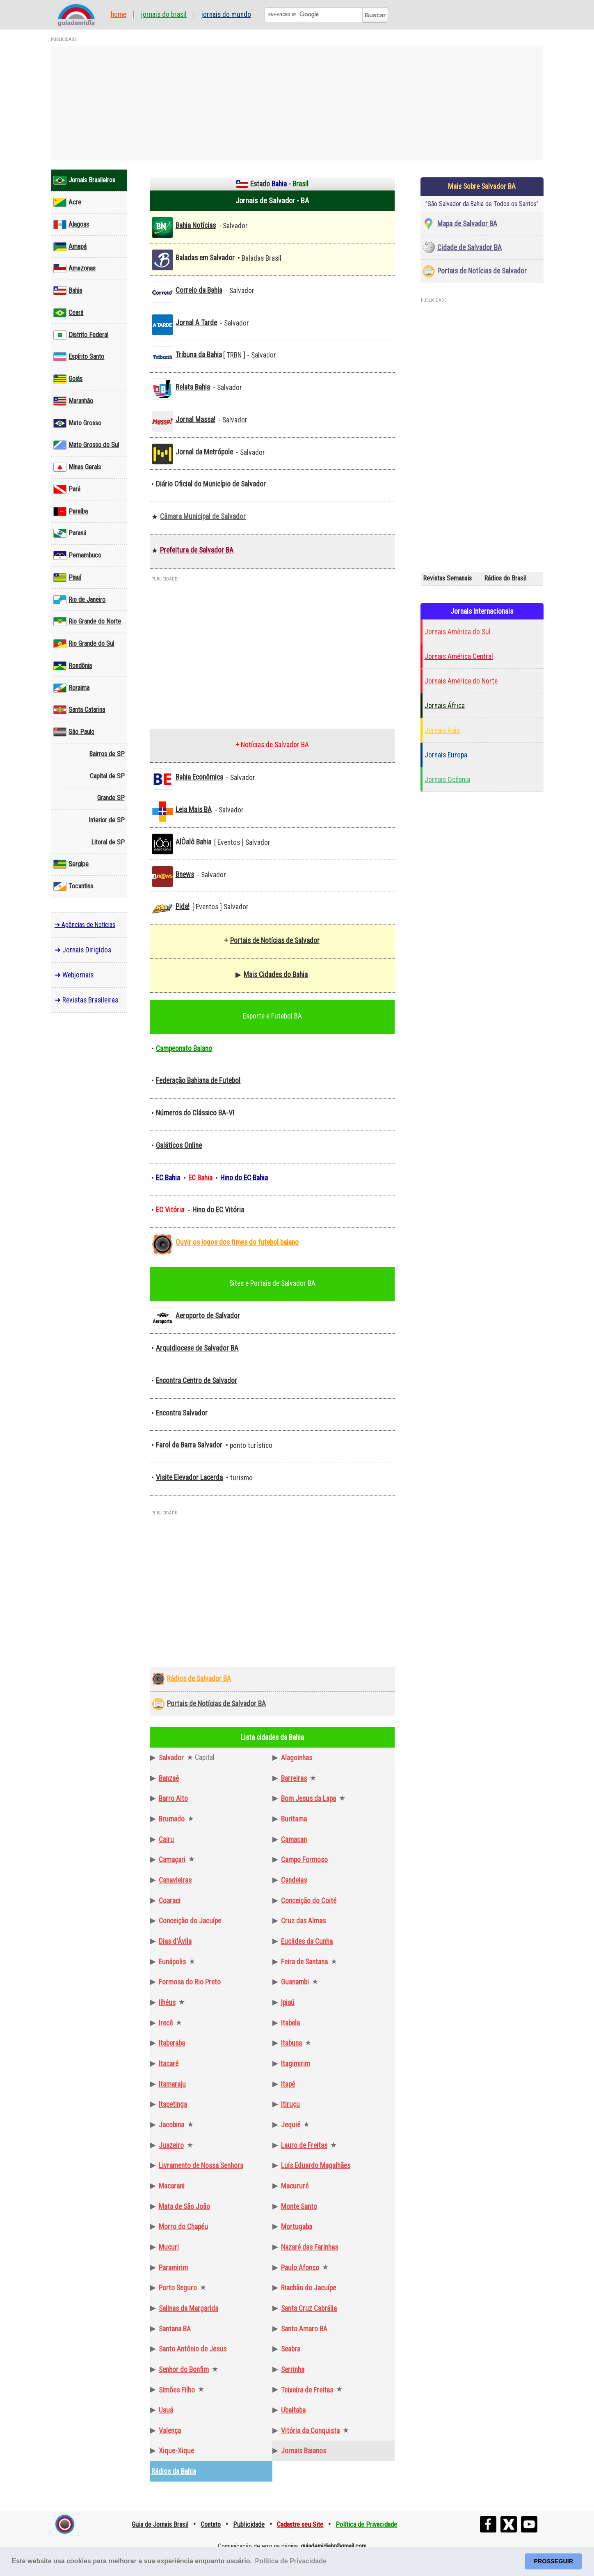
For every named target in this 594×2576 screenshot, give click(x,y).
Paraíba (70, 511)
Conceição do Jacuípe (190, 1921)
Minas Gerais (77, 467)
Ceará (68, 312)
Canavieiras (175, 1880)
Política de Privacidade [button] (291, 2561)
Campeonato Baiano (184, 1048)
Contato (211, 2524)
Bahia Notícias (196, 225)
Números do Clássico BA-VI (195, 1113)
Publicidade (249, 2524)
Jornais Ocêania (447, 779)
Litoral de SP (108, 842)
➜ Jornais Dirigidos (83, 950)
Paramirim (173, 2268)
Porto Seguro (178, 2288)
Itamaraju (172, 2084)
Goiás (67, 378)
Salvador (171, 1758)
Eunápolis (172, 1962)
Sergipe (71, 864)
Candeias (294, 1880)
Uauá (166, 2410)
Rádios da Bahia (173, 2471)
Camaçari (172, 1860)
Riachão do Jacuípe (308, 2288)
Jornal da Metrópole (204, 452)
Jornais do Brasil (164, 14)
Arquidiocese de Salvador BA (197, 1348)
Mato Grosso (77, 423)
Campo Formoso (304, 1860)
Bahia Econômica (199, 777)
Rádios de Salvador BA (199, 1679)
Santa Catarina (79, 709)
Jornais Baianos (303, 2451)
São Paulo (73, 731)
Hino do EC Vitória (218, 1210)
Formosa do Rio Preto (190, 1982)
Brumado (172, 1819)
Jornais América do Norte (461, 681)
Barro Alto (173, 1798)
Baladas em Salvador (205, 258)
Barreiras (294, 1778)
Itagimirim (295, 2064)
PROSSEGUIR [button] (553, 2561)
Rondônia (72, 665)
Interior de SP (107, 820)
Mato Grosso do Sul (86, 445)
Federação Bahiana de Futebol (198, 1080)
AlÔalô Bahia (193, 842)
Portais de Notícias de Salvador (275, 940)
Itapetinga (173, 2104)
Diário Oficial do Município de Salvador (211, 484)
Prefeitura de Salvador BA (196, 550)
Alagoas (71, 224)
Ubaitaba (293, 2410)
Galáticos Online (179, 1145)
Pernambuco (77, 555)
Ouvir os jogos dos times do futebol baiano (237, 1242)
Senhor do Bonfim (184, 2369)
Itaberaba (172, 2043)
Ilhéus (167, 2002)
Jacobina (171, 2125)
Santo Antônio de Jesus (192, 2349)
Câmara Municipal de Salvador (203, 516)
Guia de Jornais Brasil (160, 2524)
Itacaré (168, 2064)
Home (118, 14)
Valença (170, 2431)
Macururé (294, 2186)
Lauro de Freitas (304, 2145)
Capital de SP (107, 776)
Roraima (71, 688)
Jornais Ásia (442, 730)
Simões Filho (177, 2390)
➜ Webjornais (74, 975)
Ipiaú (288, 2002)
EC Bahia (168, 1178)
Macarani (172, 2186)
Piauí (67, 577)
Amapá (70, 246)
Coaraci (169, 1901)
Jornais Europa (446, 755)
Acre (67, 202)
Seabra (290, 2349)
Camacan (294, 1839)
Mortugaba (296, 2227)
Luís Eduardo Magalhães (315, 2165)
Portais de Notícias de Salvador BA (216, 1704)
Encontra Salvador (182, 1413)
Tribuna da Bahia (199, 355)
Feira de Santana (304, 1962)
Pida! (183, 906)
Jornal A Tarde (196, 323)
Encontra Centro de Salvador (196, 1380)
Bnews (185, 874)
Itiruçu (290, 2104)
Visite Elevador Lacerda (189, 1477)
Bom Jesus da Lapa (308, 1798)
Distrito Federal (80, 334)
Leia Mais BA (194, 809)
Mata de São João (184, 2206)
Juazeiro (171, 2145)
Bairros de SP (107, 754)
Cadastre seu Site (300, 2524)
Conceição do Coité (308, 1901)
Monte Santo (299, 2206)
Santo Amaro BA (304, 2329)
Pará (66, 489)
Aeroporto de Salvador (208, 1316)
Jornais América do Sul (458, 632)
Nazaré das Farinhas (309, 2247)
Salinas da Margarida (188, 2308)
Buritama (294, 1819)
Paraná (69, 533)
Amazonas (74, 268)
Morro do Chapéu (183, 2227)
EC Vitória (170, 1210)
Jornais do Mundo (226, 14)
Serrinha (292, 2369)
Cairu (166, 1839)
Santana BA (175, 2329)
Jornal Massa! (195, 419)
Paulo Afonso (300, 2268)
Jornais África (445, 706)
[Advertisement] (297, 103)
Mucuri (169, 2247)
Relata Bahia (193, 387)
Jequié (290, 2125)
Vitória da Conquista (310, 2431)
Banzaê (169, 1778)
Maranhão (73, 401)
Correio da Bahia (199, 290)
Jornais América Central (459, 656)
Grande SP (111, 798)
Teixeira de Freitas (307, 2390)
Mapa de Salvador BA (467, 224)
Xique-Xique (176, 2451)
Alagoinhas (296, 1758)
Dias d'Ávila (175, 1941)
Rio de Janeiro (79, 599)
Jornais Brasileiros (84, 180)
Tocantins (73, 886)
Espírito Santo (78, 356)
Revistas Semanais (447, 578)
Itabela (290, 2023)
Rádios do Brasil (505, 578)
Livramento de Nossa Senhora (201, 2165)
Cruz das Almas (303, 1921)
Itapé (288, 2084)
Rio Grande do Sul (83, 643)
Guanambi (295, 1982)
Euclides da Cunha (307, 1941)
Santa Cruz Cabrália (309, 2308)
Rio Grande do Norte (87, 621)
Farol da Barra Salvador (189, 1445)
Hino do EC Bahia (244, 1178)
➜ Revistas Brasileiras (86, 1000)
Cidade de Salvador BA (469, 247)
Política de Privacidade (366, 2524)
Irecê (166, 2023)
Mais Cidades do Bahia (276, 974)
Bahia (67, 290)
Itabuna (291, 2043)
